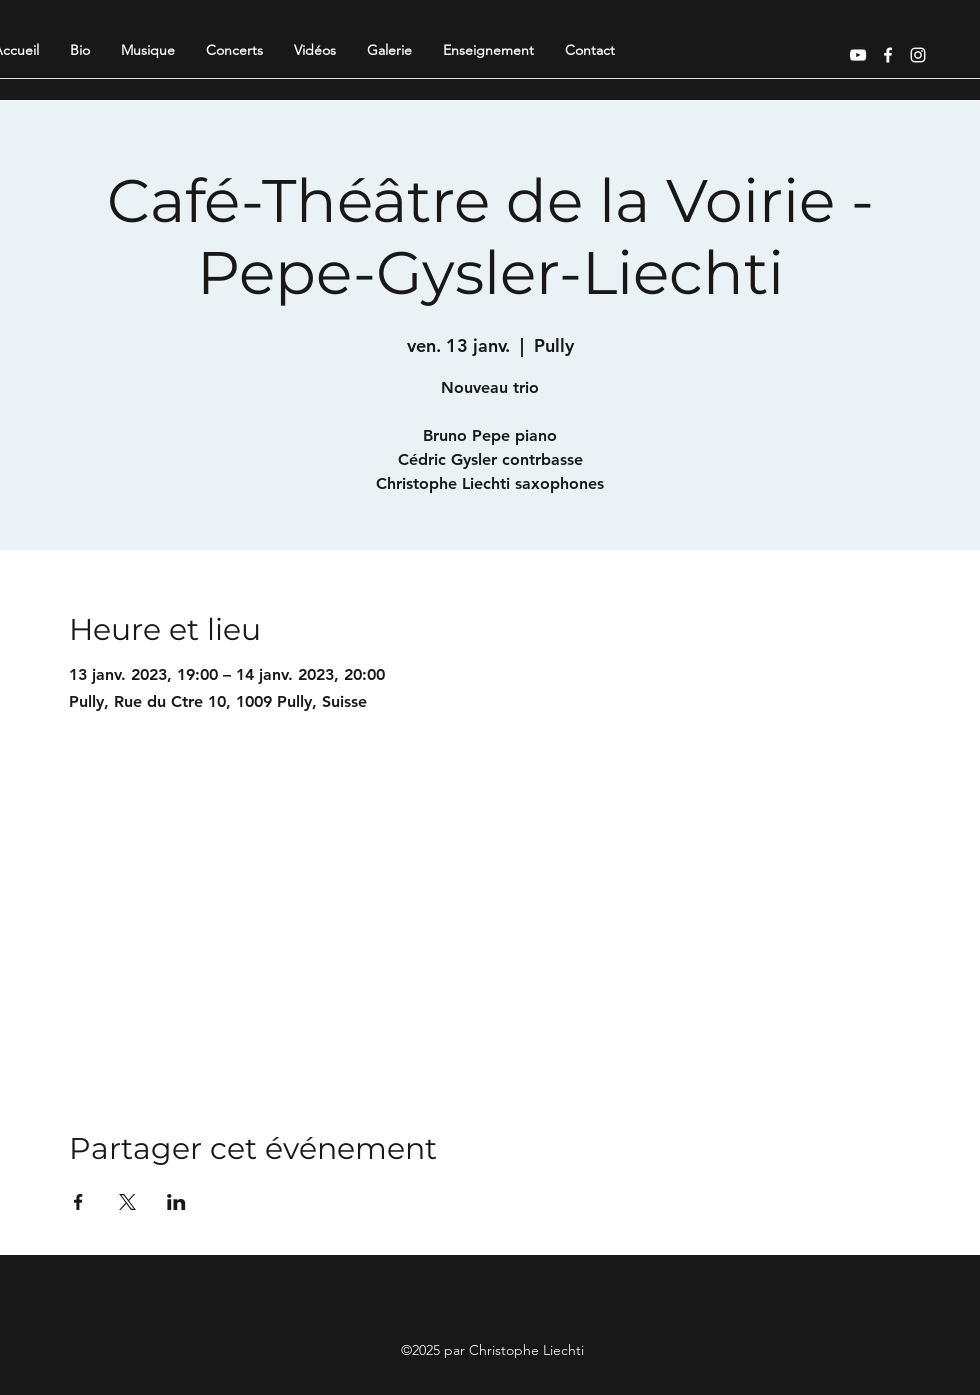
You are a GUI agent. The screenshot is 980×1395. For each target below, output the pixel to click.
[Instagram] (918, 55)
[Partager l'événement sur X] (127, 1202)
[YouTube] (858, 55)
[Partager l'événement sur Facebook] (78, 1202)
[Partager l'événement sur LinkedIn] (176, 1202)
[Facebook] (888, 55)
